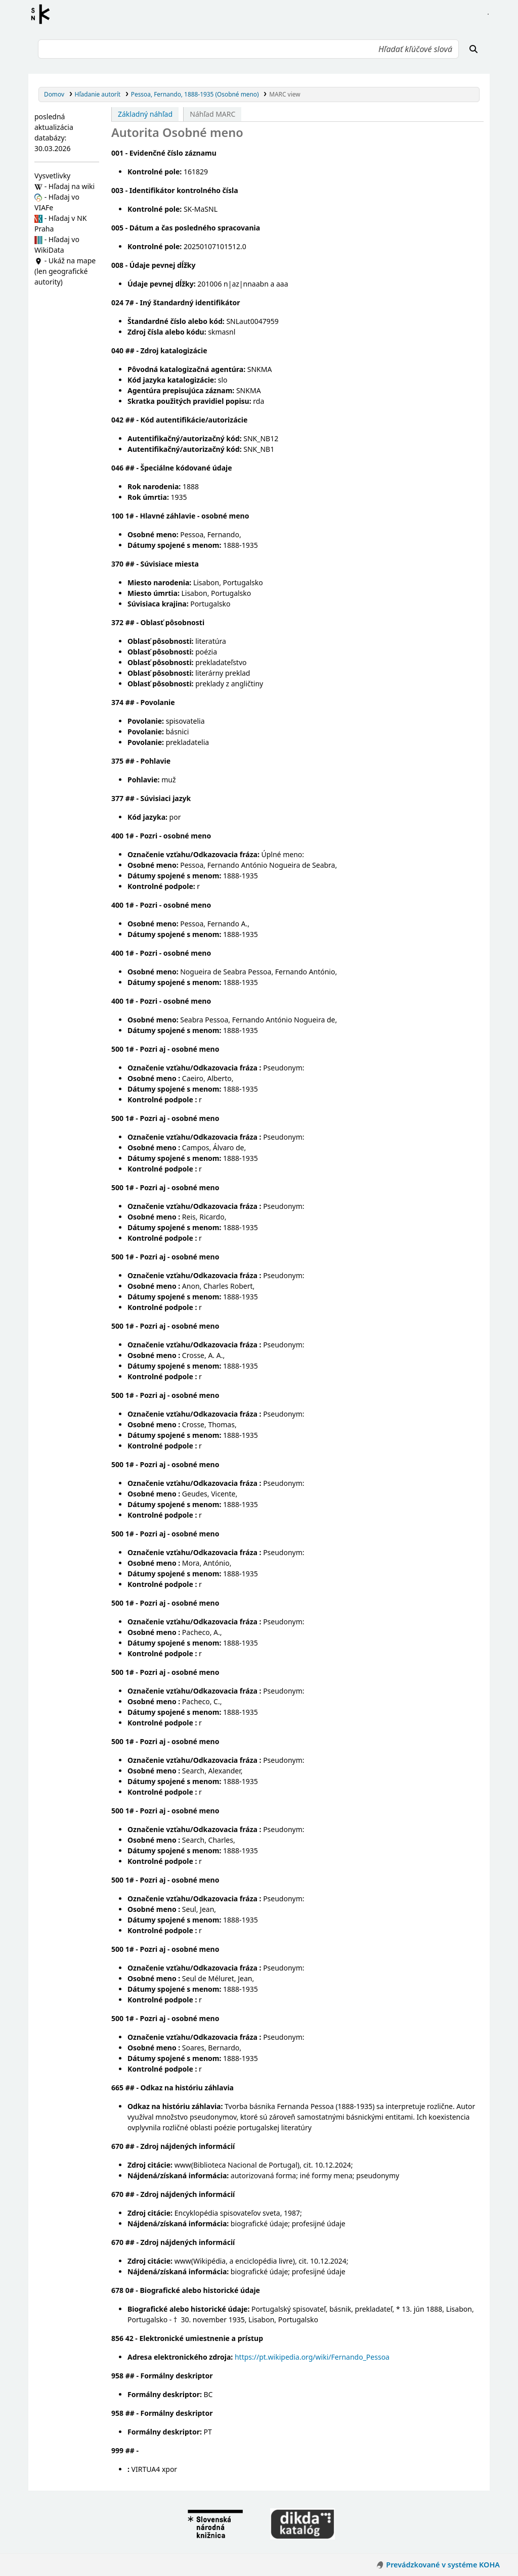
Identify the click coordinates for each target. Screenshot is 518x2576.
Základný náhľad (145, 114)
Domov (54, 94)
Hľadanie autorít (98, 94)
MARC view (284, 94)
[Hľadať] (473, 49)
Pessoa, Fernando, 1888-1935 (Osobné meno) (195, 94)
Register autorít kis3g (43, 14)
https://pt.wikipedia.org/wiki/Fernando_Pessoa (312, 2357)
